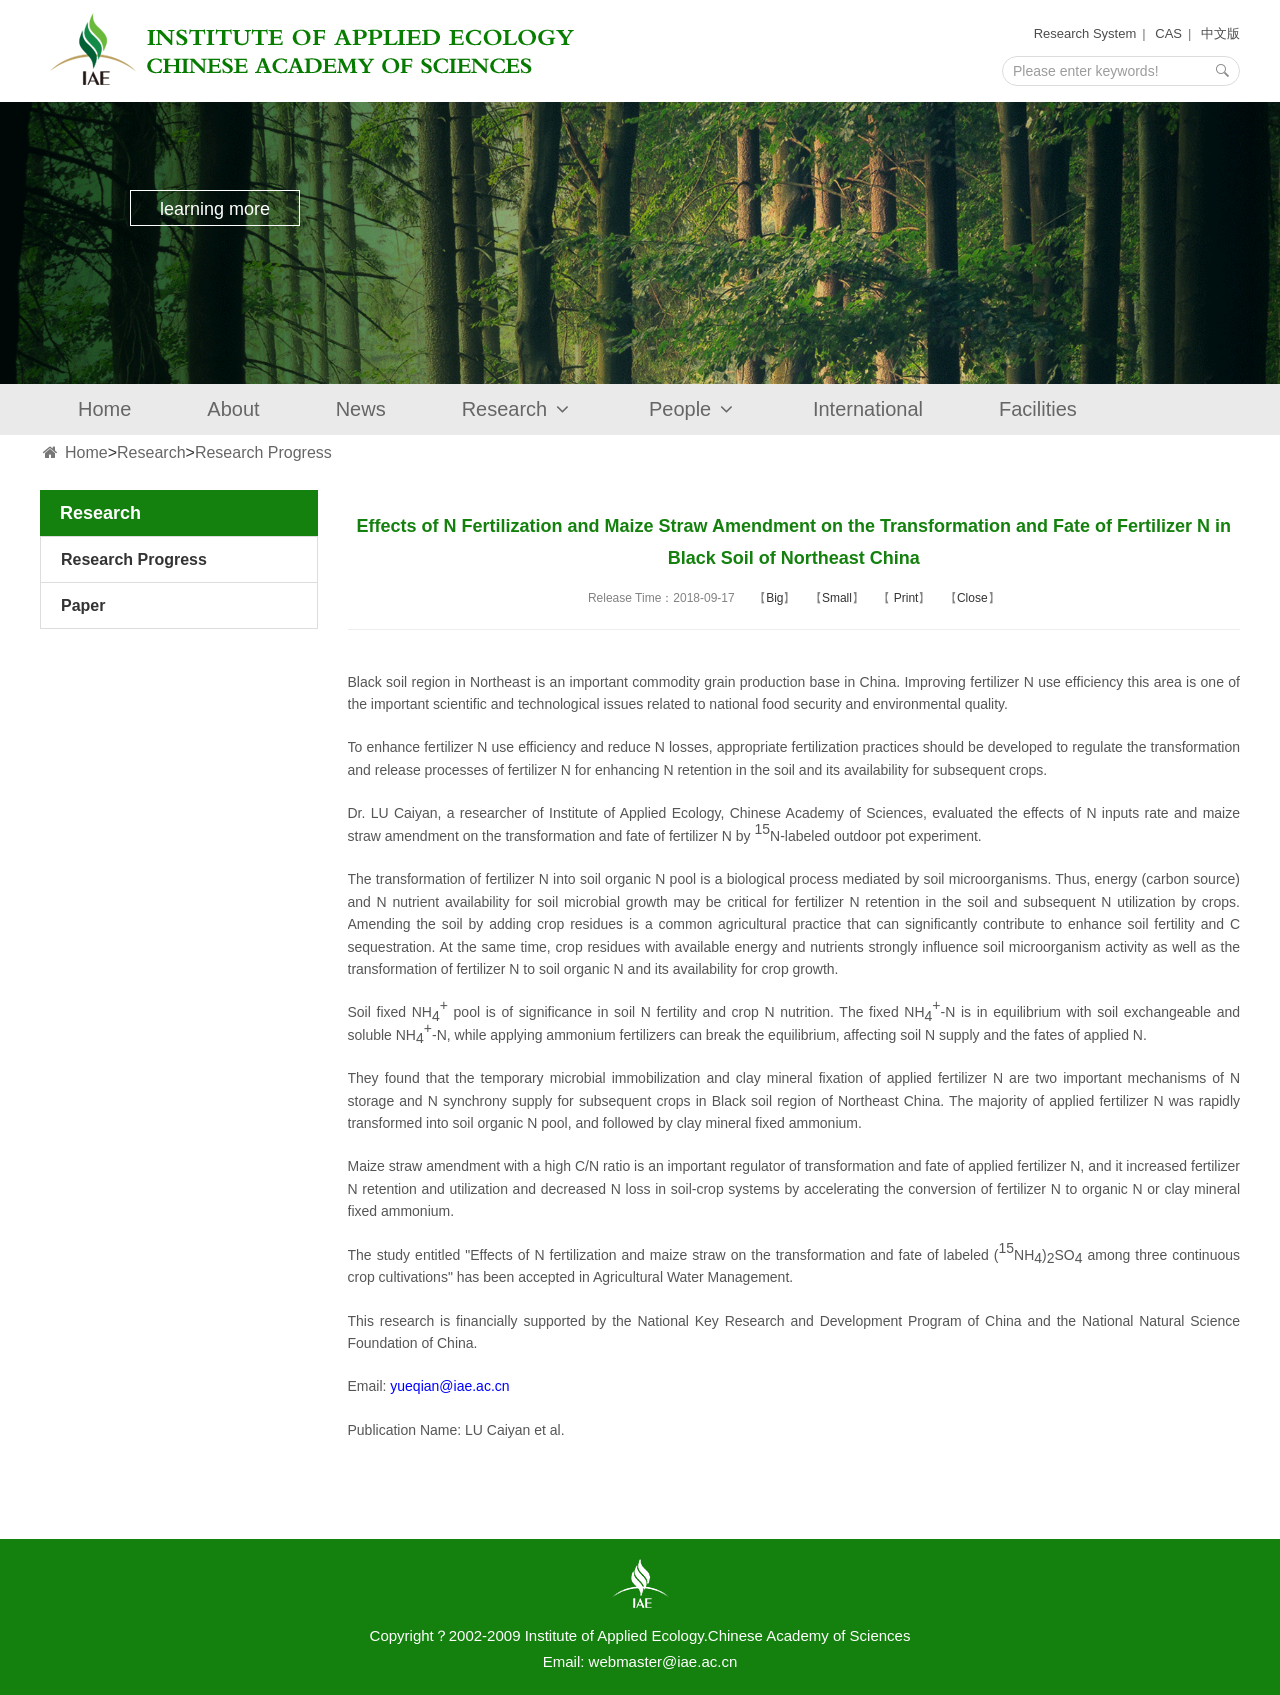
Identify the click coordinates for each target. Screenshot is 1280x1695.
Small (837, 598)
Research (517, 409)
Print (904, 598)
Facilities (1038, 409)
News (361, 409)
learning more (215, 209)
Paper (83, 605)
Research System (1085, 33)
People (693, 409)
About (233, 409)
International (868, 409)
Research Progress (263, 452)
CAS (1168, 33)
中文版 (1220, 33)
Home (104, 409)
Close (972, 598)
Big (774, 598)
